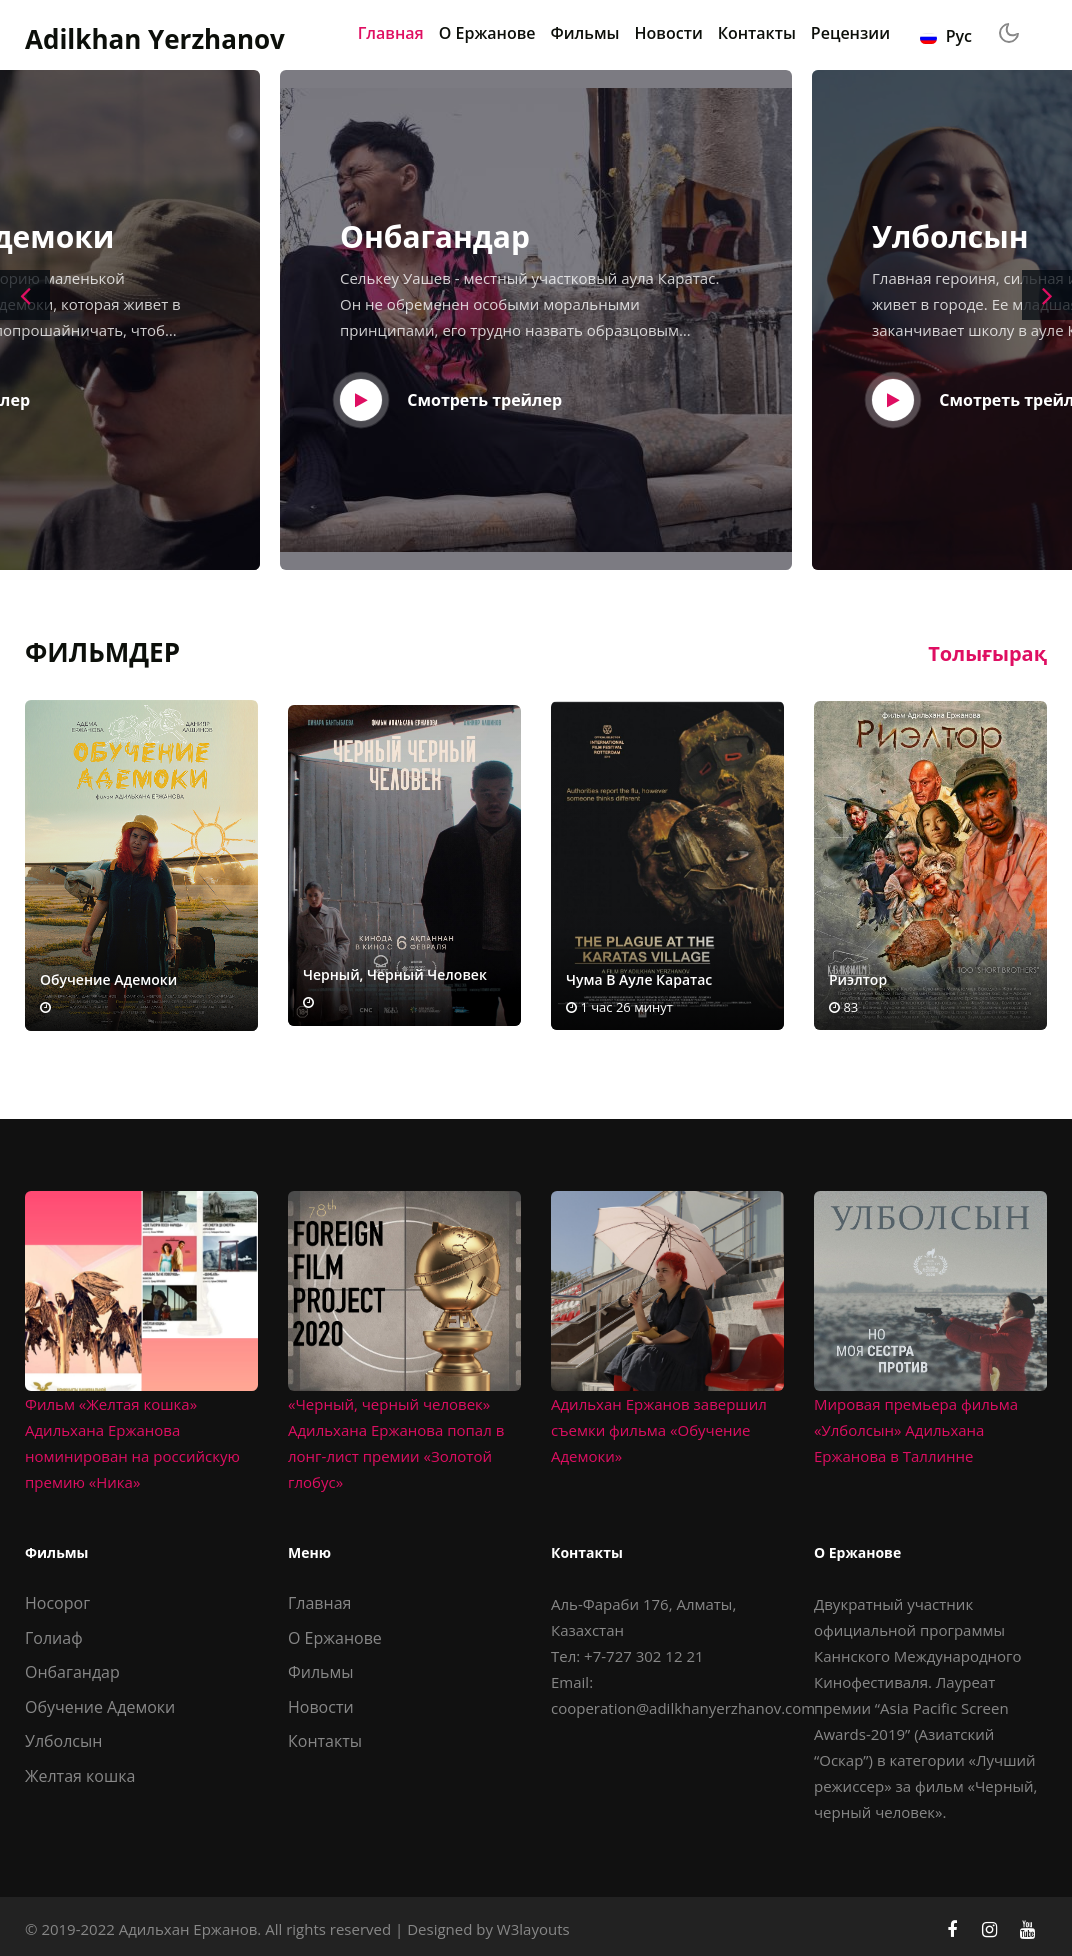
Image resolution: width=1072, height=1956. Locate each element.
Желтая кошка (80, 1776)
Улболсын (63, 1741)
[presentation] (25, 295)
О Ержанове (487, 33)
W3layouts (533, 1929)
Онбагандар (72, 1672)
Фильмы (585, 33)
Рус (946, 36)
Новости (669, 33)
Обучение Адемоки (100, 1707)
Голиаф (54, 1638)
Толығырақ (987, 653)
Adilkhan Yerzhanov (155, 39)
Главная (391, 33)
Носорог (57, 1603)
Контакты (757, 33)
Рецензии (850, 33)
